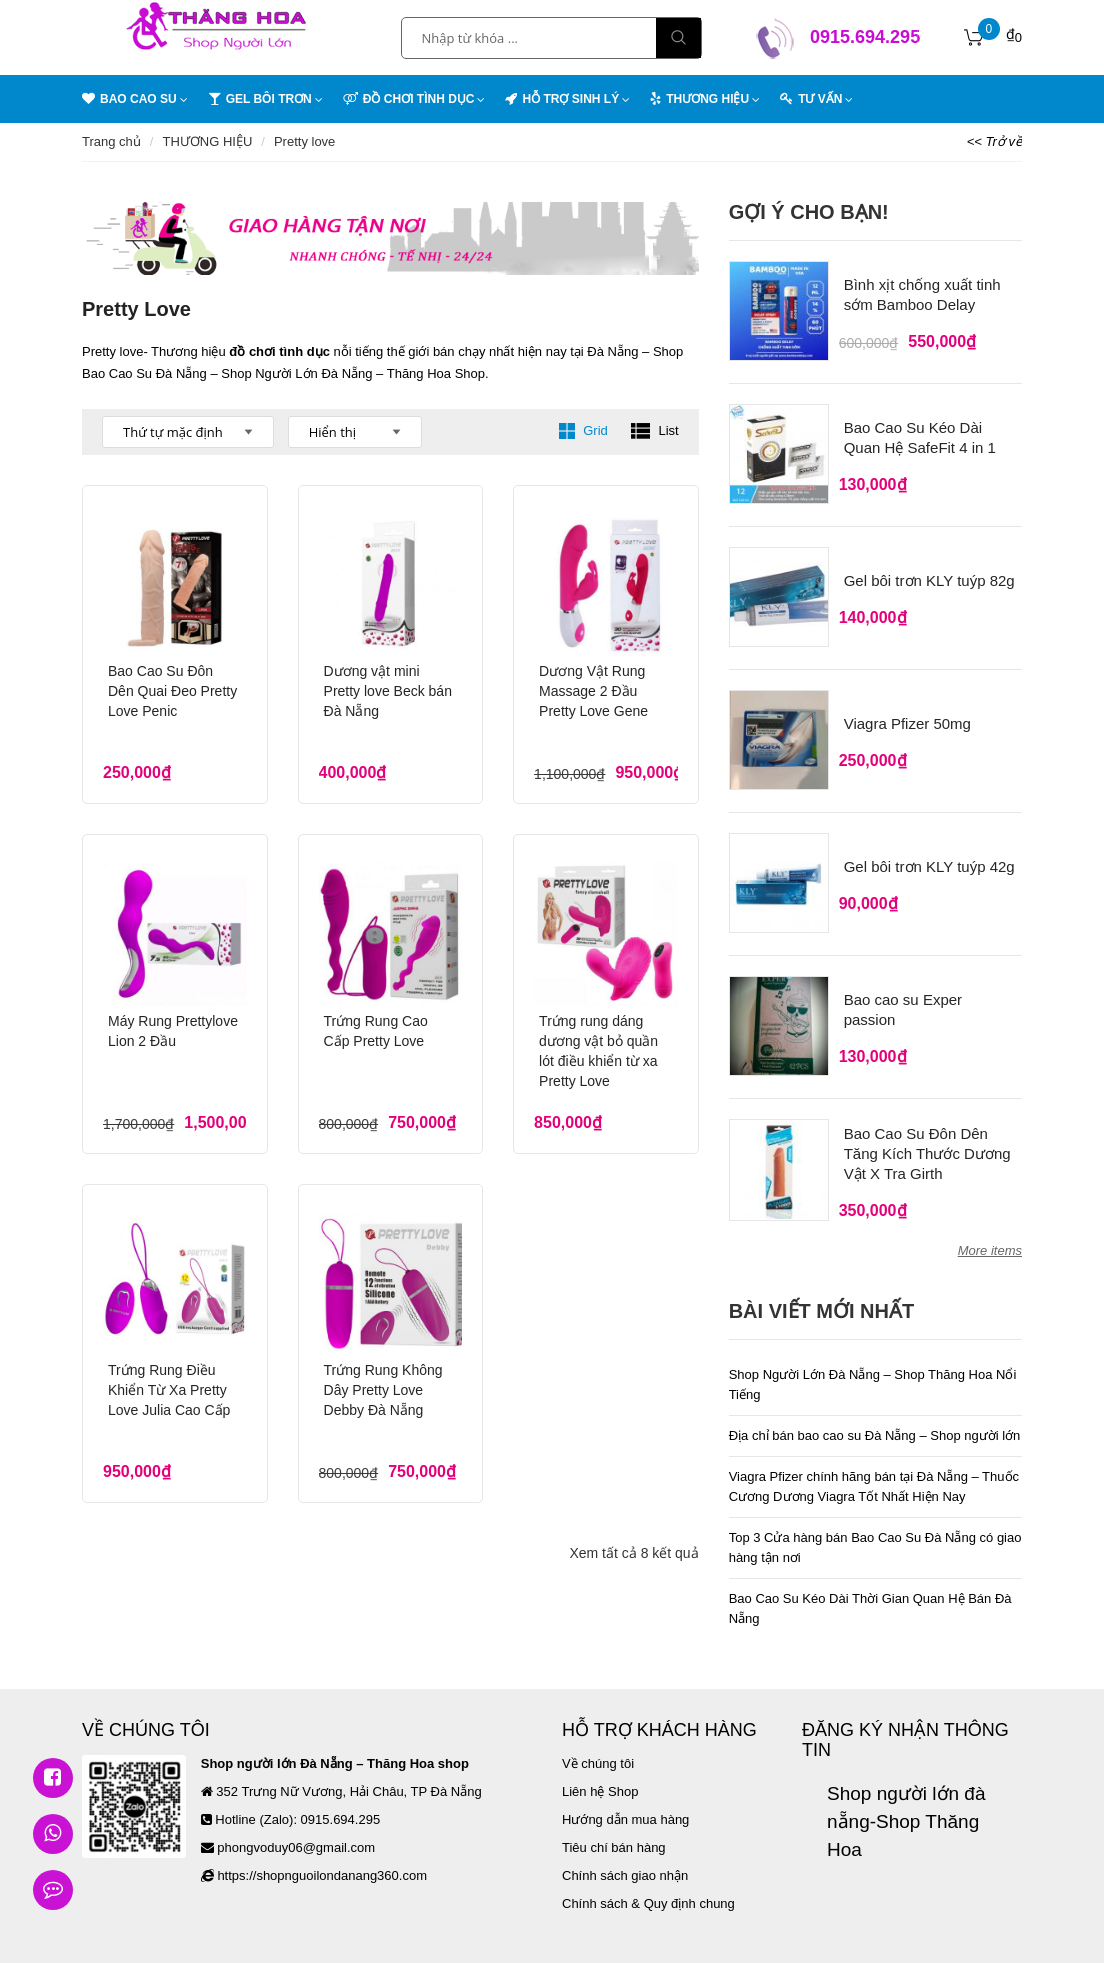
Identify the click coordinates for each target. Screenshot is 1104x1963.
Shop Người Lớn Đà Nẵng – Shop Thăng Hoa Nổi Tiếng (873, 1372)
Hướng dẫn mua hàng (625, 1807)
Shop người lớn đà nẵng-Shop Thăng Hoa (906, 1809)
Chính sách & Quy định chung (648, 1891)
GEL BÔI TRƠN (260, 96)
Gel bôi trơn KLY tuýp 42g (929, 858)
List (654, 431)
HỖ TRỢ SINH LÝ (562, 96)
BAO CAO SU (129, 96)
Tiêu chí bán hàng (614, 1835)
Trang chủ (111, 141)
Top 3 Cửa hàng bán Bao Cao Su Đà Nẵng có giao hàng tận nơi (875, 1535)
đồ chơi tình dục (279, 351)
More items (990, 1238)
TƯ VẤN (811, 96)
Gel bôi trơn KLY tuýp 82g (929, 576)
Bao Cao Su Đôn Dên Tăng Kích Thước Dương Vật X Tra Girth (927, 1141)
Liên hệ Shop (600, 1779)
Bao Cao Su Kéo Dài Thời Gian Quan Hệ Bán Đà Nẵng (870, 1596)
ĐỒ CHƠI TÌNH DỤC (409, 96)
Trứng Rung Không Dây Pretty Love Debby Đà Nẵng (383, 1370)
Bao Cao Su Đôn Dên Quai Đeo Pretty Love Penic (172, 691)
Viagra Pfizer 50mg (907, 717)
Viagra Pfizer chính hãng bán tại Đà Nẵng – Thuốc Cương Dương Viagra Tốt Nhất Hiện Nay (874, 1474)
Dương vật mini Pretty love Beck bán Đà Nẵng (388, 691)
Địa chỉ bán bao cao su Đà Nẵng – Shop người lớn (875, 1423)
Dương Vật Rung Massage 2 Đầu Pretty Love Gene (593, 691)
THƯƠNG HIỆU (699, 96)
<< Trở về (994, 141)
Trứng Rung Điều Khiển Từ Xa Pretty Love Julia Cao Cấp (169, 1370)
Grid (583, 431)
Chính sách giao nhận (625, 1863)
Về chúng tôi (598, 1751)
